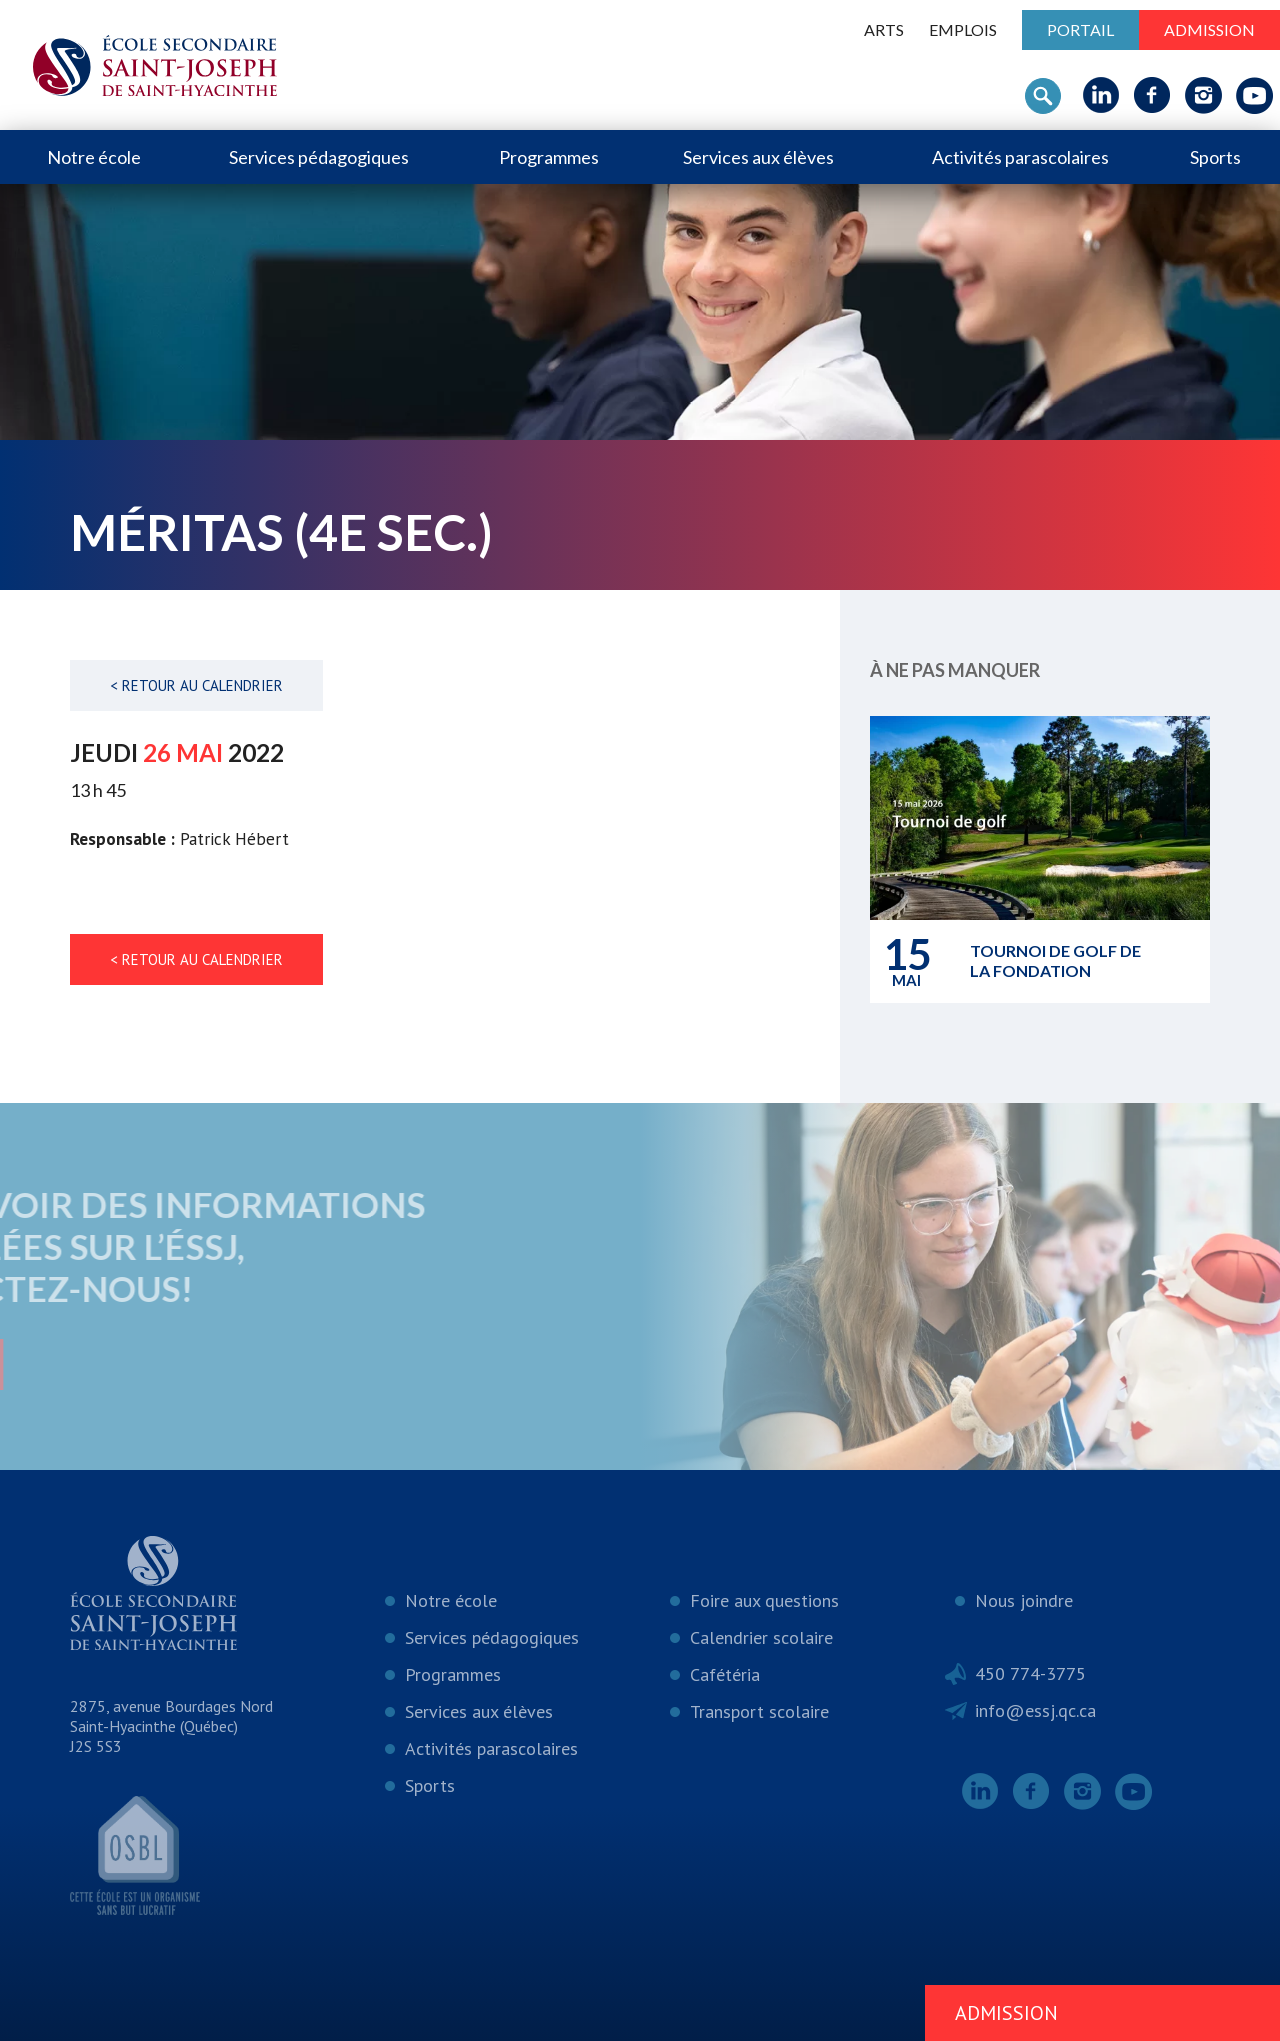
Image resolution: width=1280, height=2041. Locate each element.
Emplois (963, 29)
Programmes (549, 157)
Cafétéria (725, 1674)
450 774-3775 (1030, 1673)
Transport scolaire (759, 1711)
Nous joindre (1024, 1600)
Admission (1209, 29)
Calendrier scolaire (761, 1637)
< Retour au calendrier (196, 685)
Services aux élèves (758, 157)
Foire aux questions (764, 1600)
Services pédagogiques (319, 157)
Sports (1215, 157)
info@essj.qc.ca (1035, 1710)
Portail (1080, 29)
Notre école (94, 157)
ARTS (884, 29)
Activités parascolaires (1020, 157)
